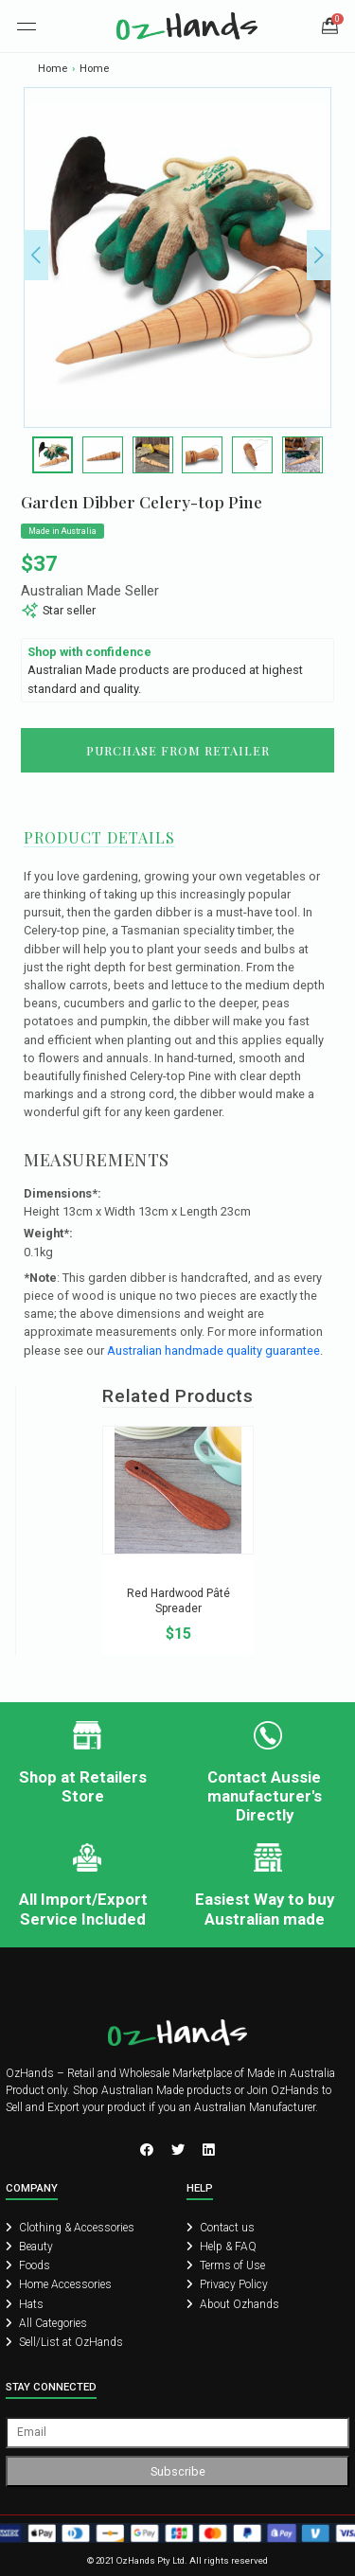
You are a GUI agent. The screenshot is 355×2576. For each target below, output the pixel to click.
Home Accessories (59, 2284)
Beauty (29, 2246)
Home (52, 68)
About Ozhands (232, 2304)
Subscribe (178, 2471)
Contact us (220, 2227)
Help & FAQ (221, 2246)
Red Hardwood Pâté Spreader (178, 1601)
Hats (25, 2304)
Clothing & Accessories (70, 2227)
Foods (28, 2265)
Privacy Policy (227, 2284)
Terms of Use (225, 2265)
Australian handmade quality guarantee (213, 1350)
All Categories (46, 2323)
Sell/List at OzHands (64, 2342)
